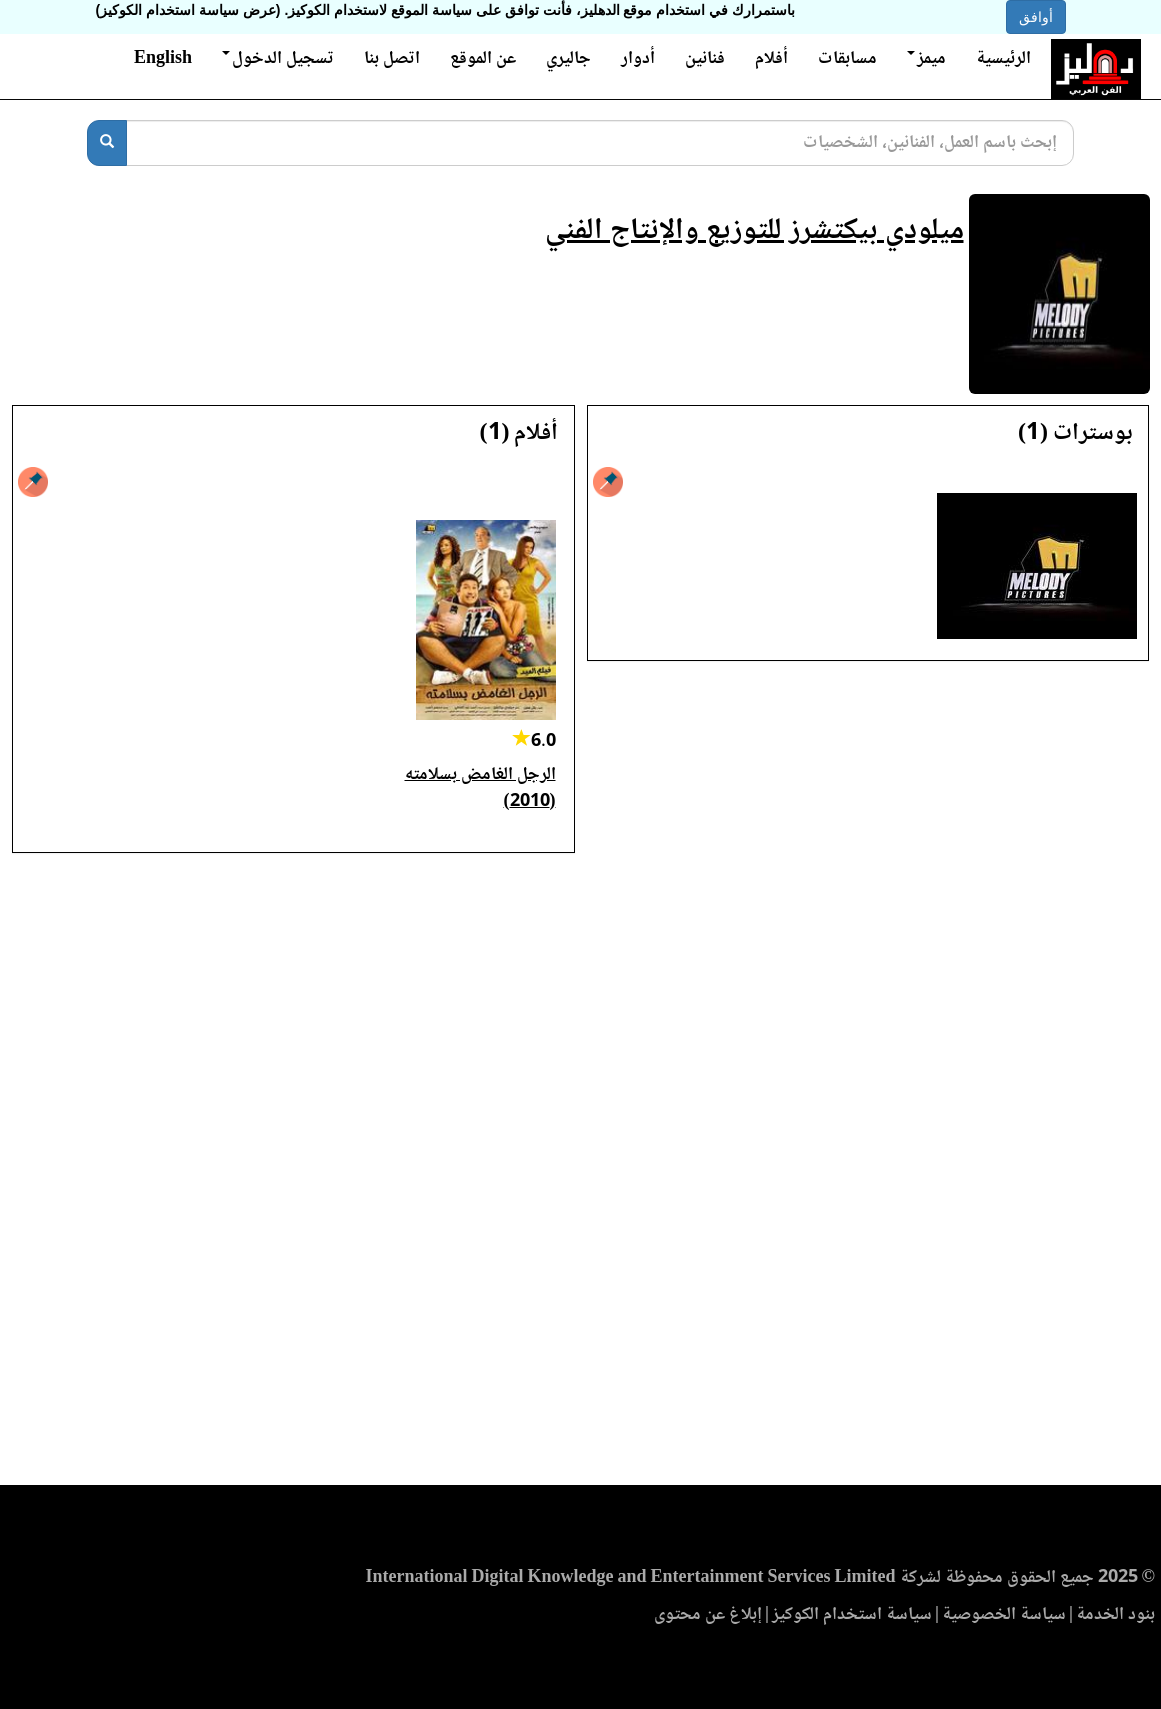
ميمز (926, 59)
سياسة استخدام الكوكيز (852, 1615)
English (163, 59)
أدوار (638, 59)
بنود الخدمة (1115, 1615)
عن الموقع (483, 59)
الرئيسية (1003, 59)
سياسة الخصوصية (1004, 1615)
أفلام (771, 59)
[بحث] (107, 143)
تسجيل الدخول (278, 59)
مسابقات (847, 59)
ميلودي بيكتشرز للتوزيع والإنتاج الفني (754, 231)
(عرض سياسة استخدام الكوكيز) (188, 10)
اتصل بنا (392, 59)
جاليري (568, 59)
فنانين (705, 59)
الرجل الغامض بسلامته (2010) (480, 788)
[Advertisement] (580, 1175)
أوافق (1036, 17)
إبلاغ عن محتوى (708, 1615)
